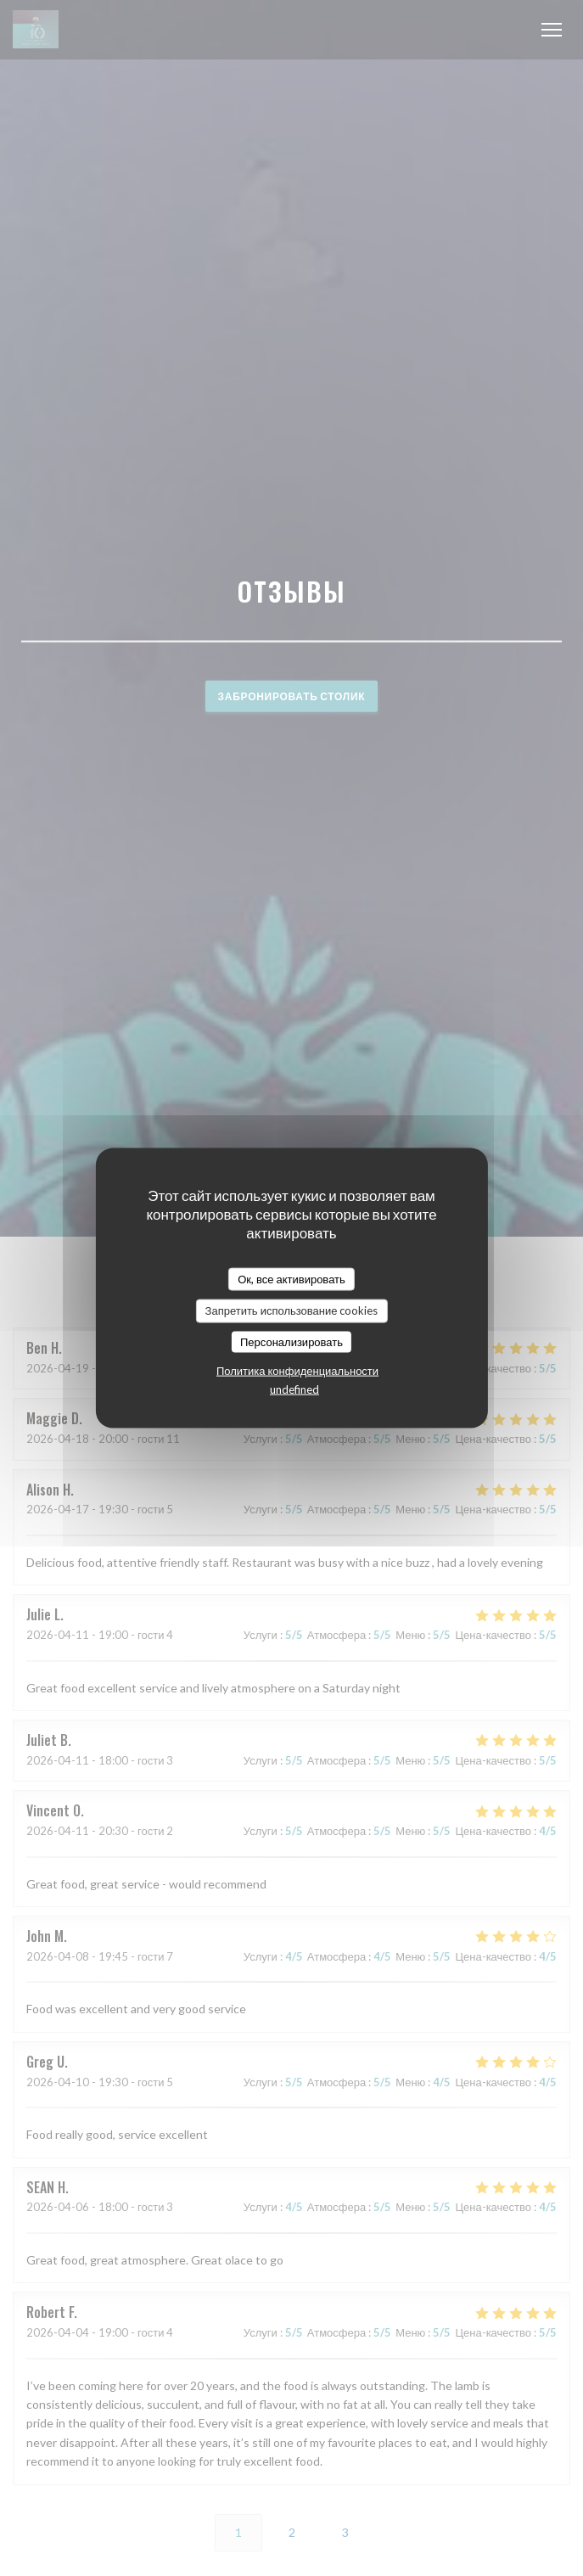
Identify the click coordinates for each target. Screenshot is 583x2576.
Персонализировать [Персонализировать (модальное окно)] (291, 1341)
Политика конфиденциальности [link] (297, 1371)
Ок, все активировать (291, 1278)
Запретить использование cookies (291, 1310)
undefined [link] (294, 1389)
